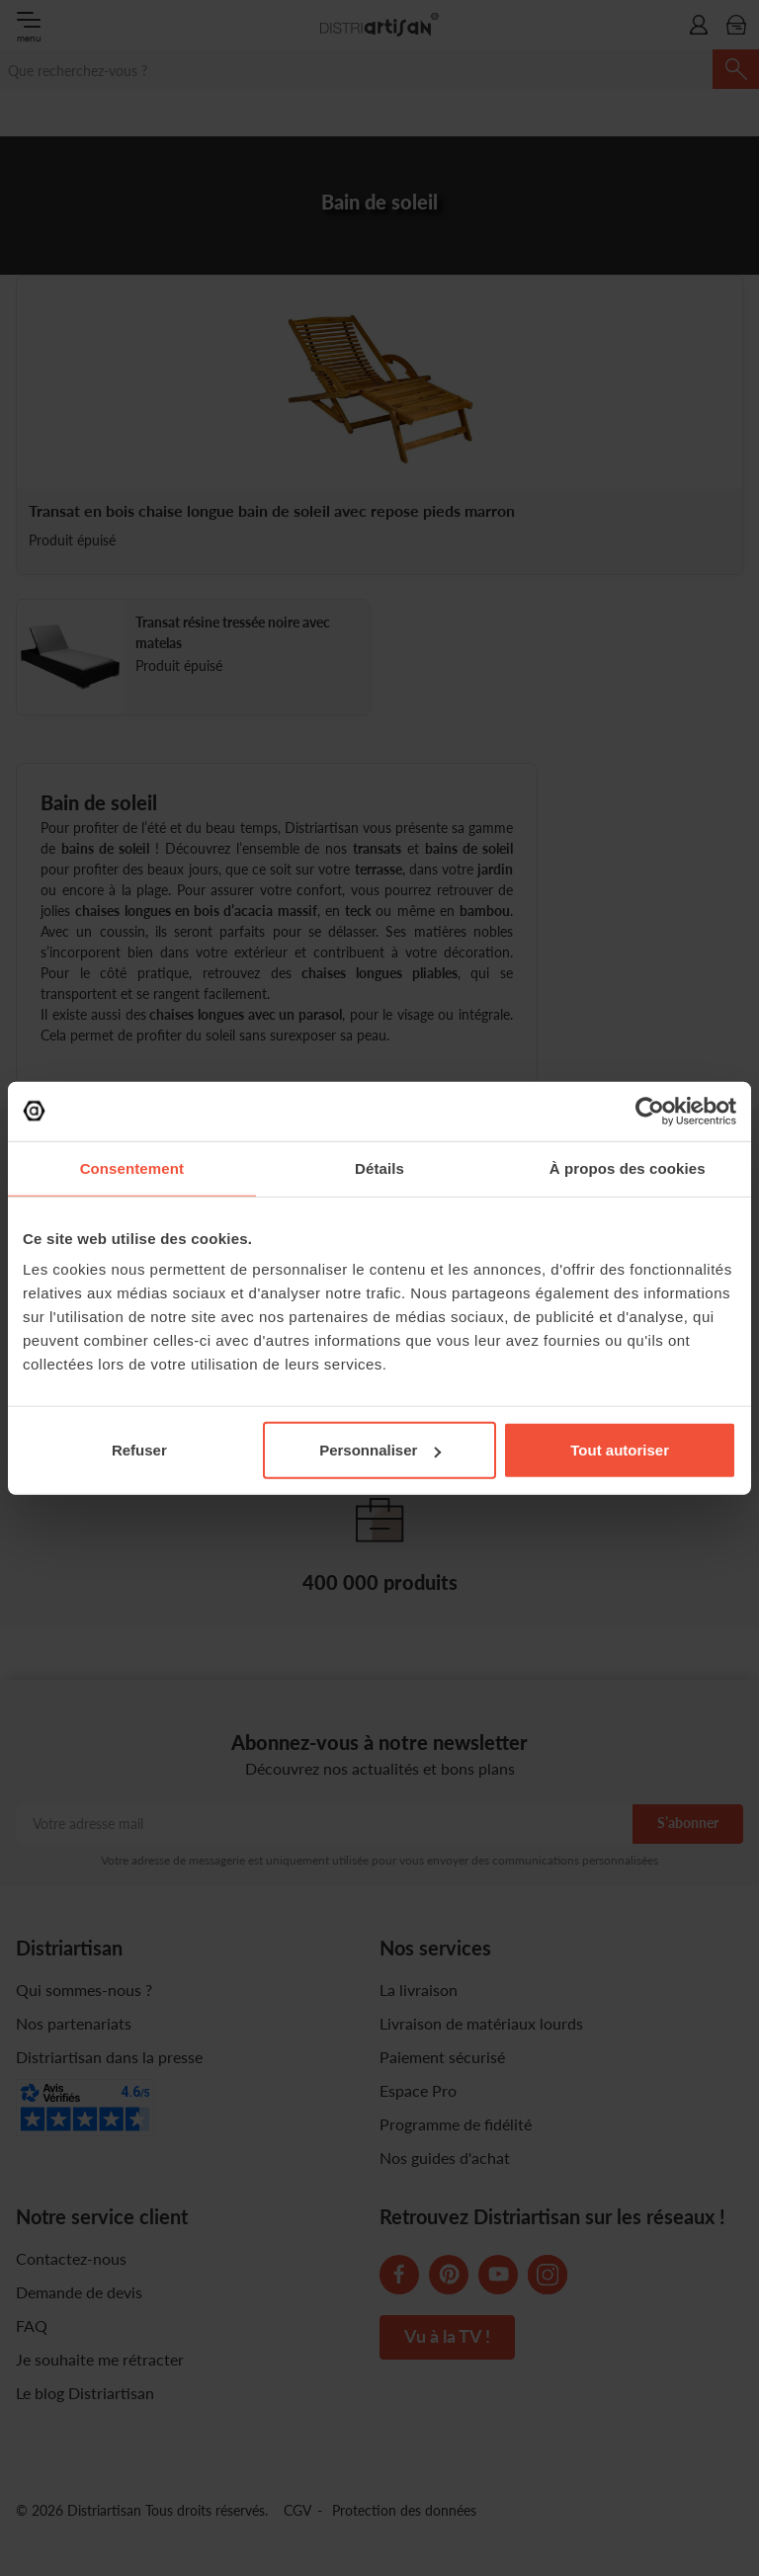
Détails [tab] (379, 1167)
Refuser (139, 1450)
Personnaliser (380, 1450)
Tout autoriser (619, 1450)
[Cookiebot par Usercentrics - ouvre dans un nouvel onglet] (649, 1110)
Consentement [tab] (132, 1167)
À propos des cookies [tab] (627, 1167)
